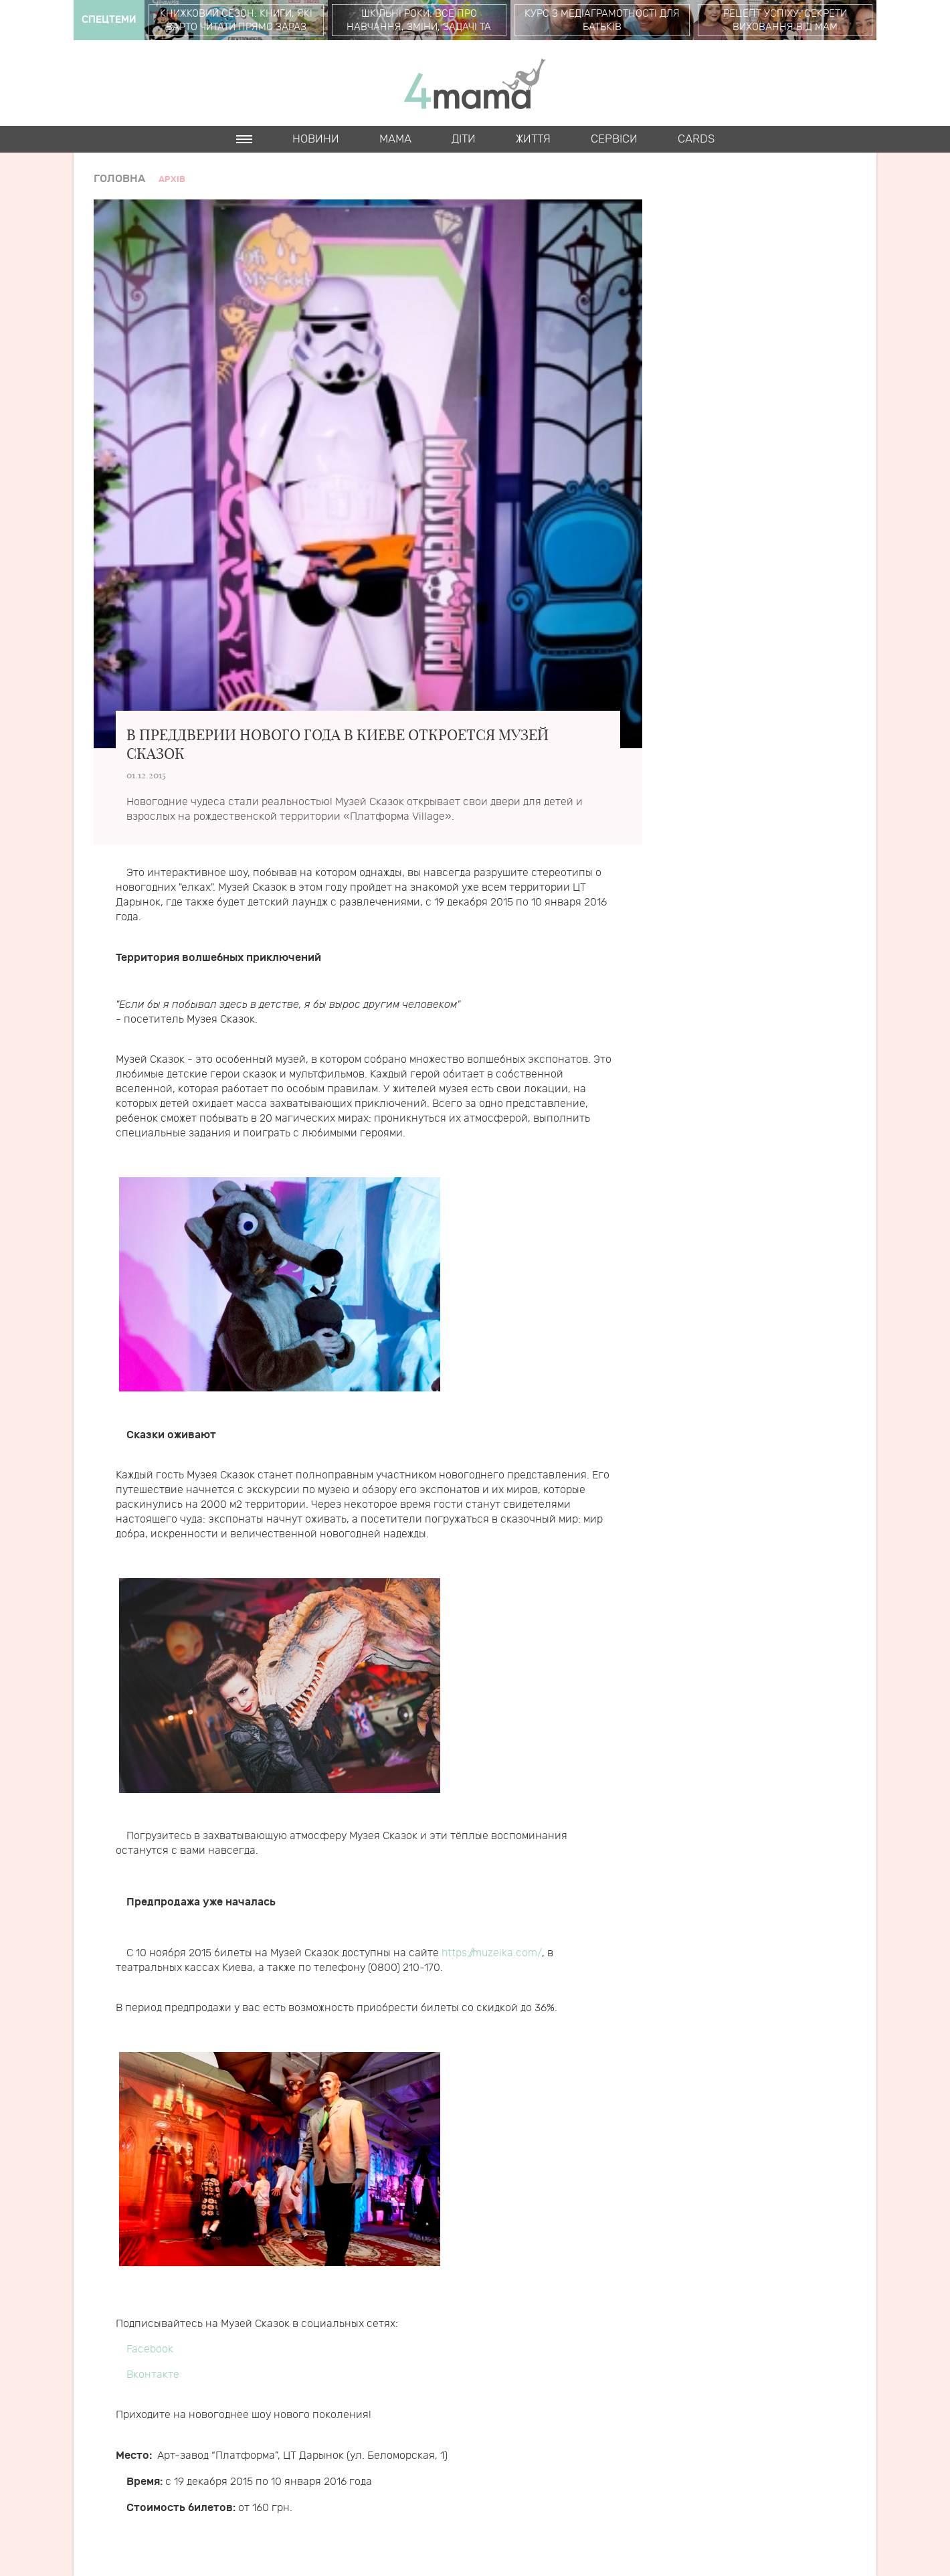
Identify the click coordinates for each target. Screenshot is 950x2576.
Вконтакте (152, 2375)
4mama (475, 83)
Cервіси (614, 139)
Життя (533, 139)
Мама (395, 139)
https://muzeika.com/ (492, 1953)
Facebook (149, 2349)
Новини (315, 139)
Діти (464, 139)
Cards (696, 139)
